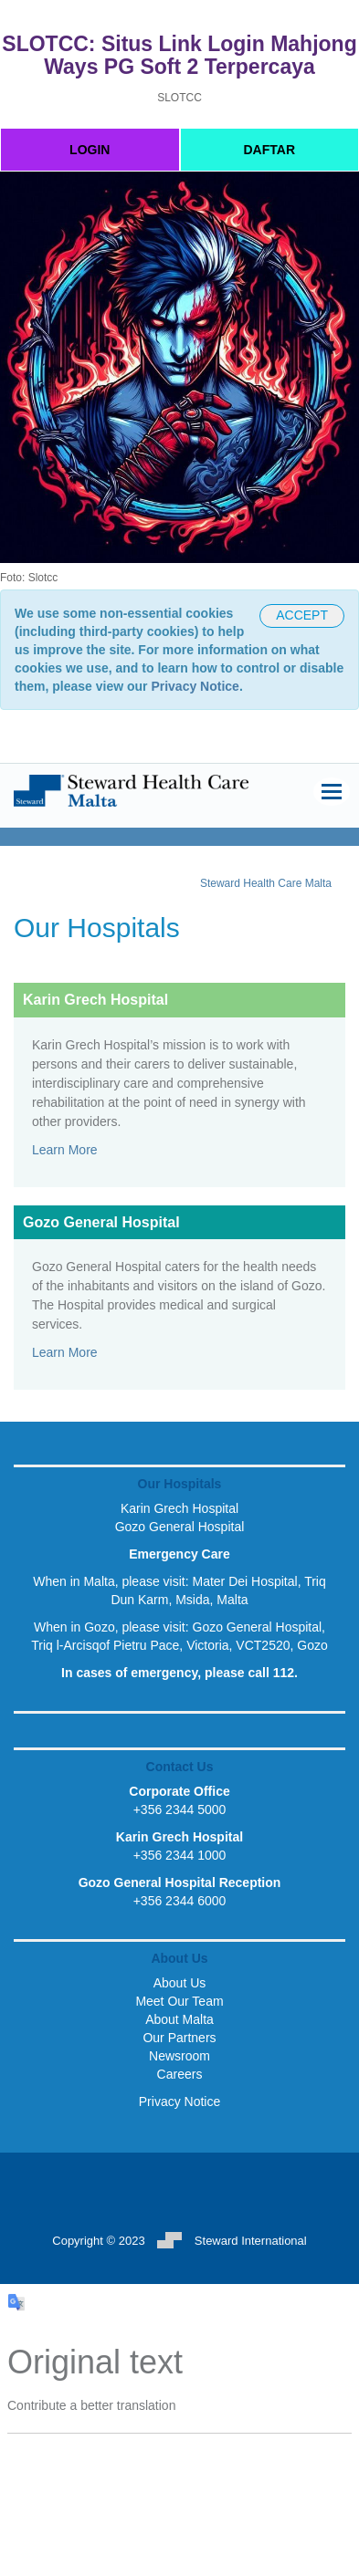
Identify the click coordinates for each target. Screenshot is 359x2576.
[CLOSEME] (301, 616)
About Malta (179, 2019)
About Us (179, 1983)
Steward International (231, 2240)
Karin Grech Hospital (179, 1508)
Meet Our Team (179, 2001)
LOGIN (89, 149)
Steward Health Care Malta (266, 883)
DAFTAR (269, 149)
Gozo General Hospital (180, 1526)
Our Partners (179, 2037)
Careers (180, 2074)
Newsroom (179, 2056)
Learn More (65, 1149)
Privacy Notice (195, 686)
